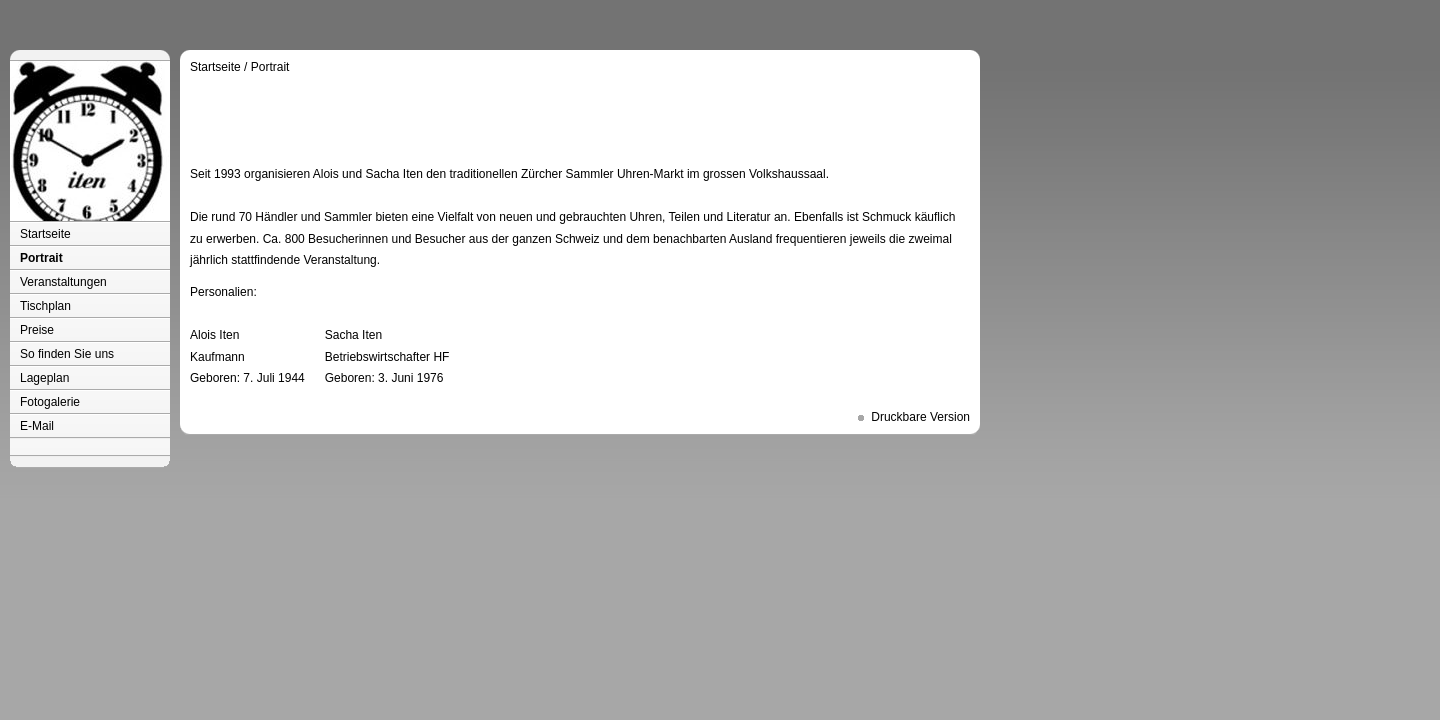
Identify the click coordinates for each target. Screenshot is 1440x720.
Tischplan (45, 306)
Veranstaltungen (63, 282)
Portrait (41, 258)
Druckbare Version (920, 417)
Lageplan (44, 378)
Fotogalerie (50, 402)
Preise (37, 330)
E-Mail (37, 426)
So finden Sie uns (67, 354)
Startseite (45, 234)
